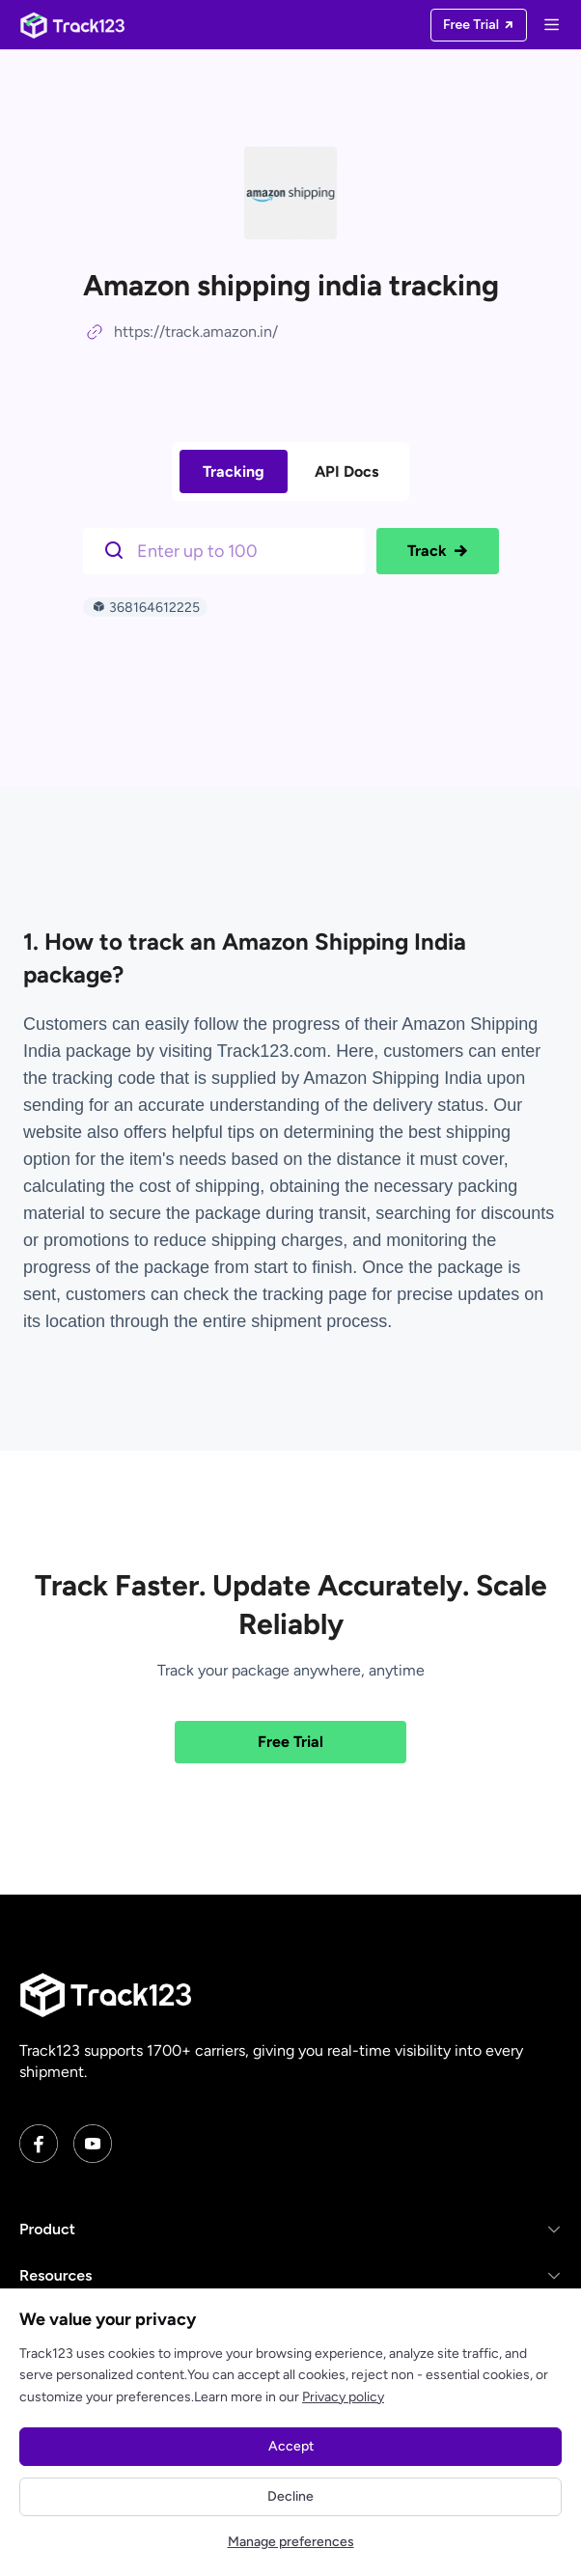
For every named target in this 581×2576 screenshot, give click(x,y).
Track (437, 551)
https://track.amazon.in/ (196, 331)
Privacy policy (343, 2397)
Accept (291, 2446)
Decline (290, 2496)
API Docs (346, 471)
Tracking (233, 471)
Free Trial (290, 1741)
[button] (290, 2229)
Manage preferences (291, 2542)
